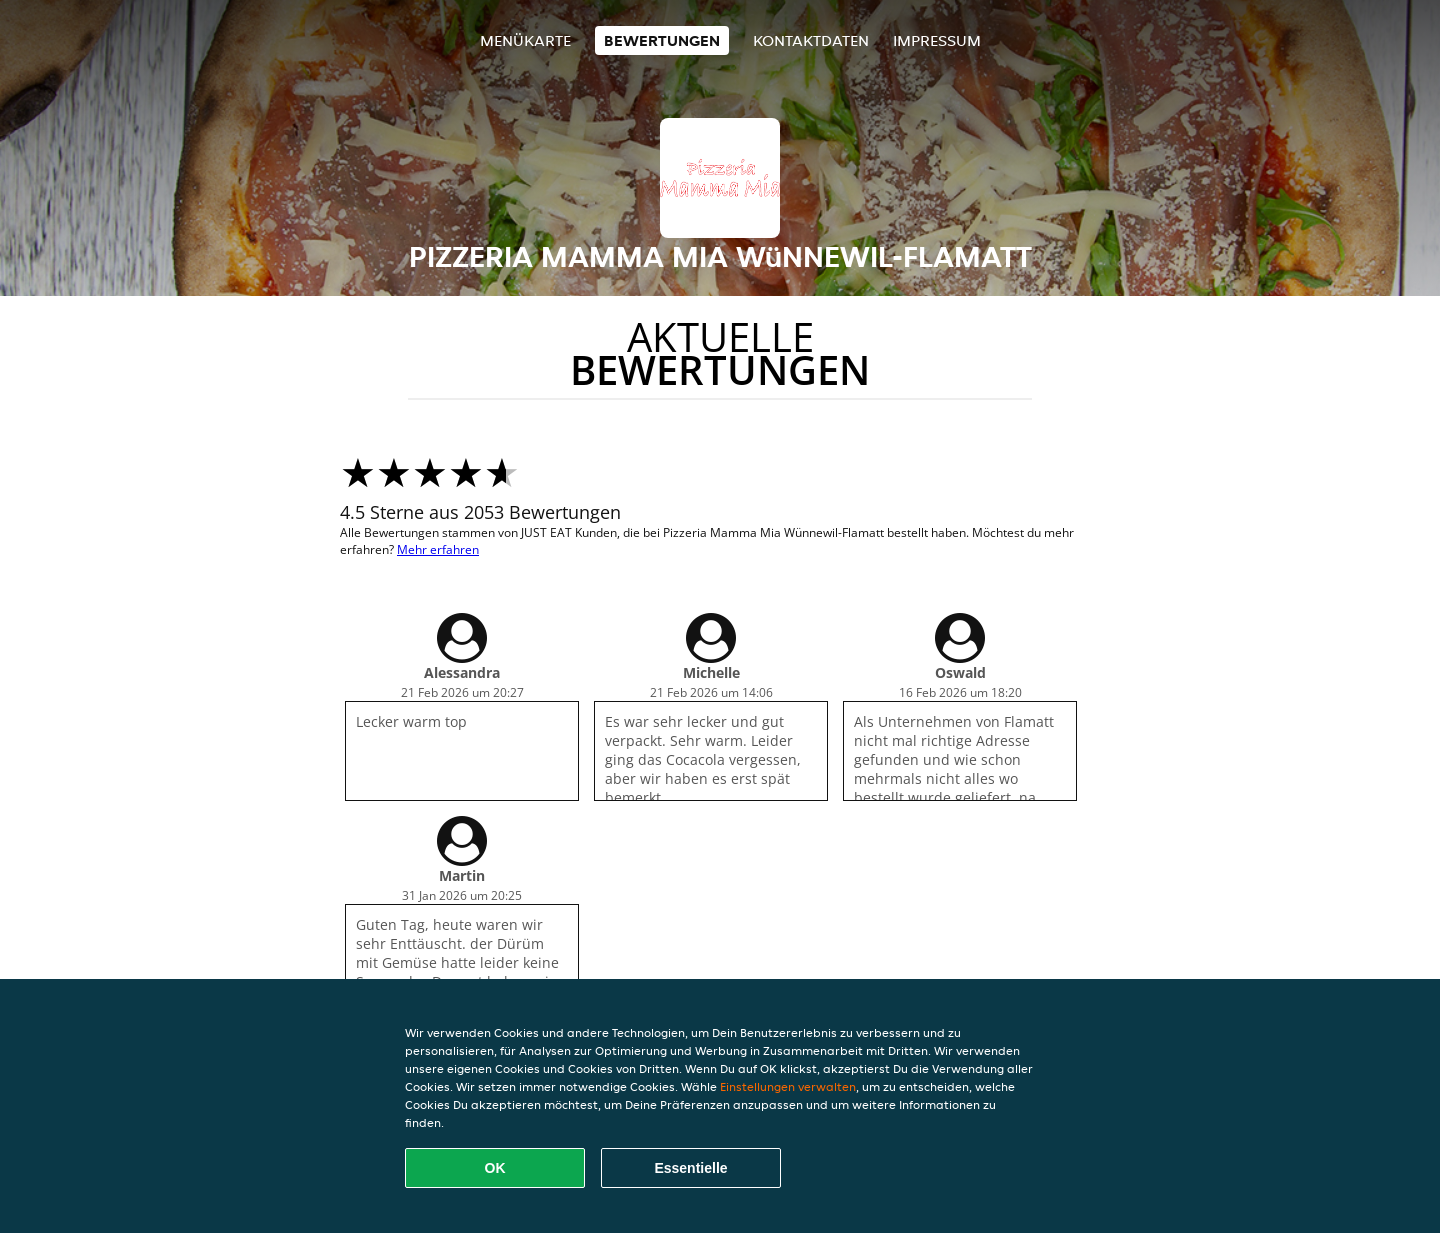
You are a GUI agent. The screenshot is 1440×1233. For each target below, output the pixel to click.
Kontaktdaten (811, 40)
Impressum (937, 40)
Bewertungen (662, 40)
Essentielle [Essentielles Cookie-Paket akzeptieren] (690, 1168)
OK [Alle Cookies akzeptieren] (495, 1168)
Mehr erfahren (438, 549)
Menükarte (525, 40)
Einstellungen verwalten (788, 1086)
